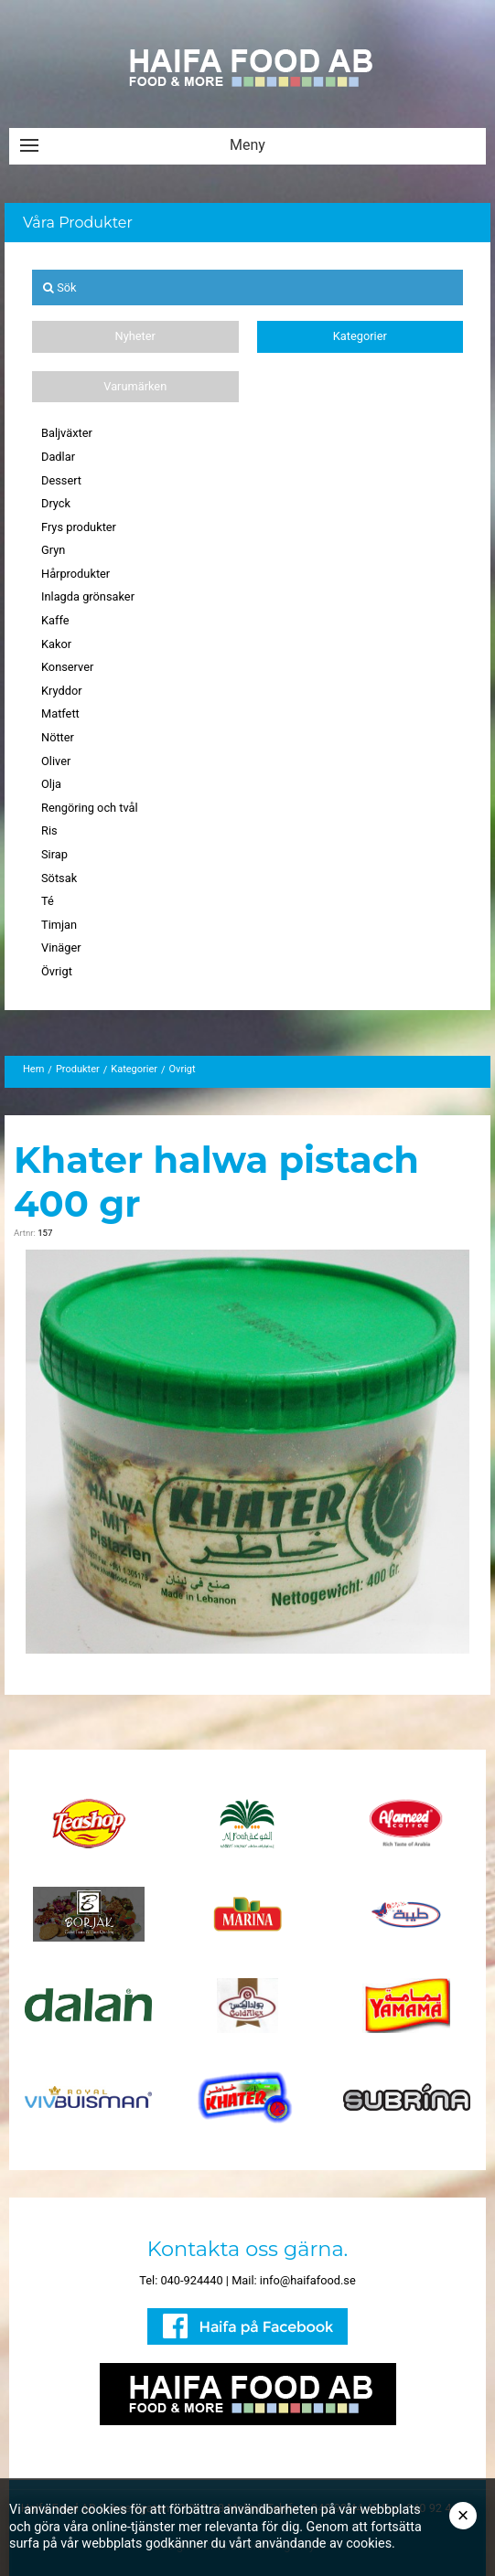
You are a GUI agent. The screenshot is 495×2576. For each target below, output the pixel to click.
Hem (33, 1069)
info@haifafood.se (308, 2280)
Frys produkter (78, 527)
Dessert (61, 480)
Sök (60, 287)
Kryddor (61, 690)
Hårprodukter (75, 573)
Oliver (55, 761)
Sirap (54, 854)
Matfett (60, 713)
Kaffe (55, 620)
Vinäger (61, 947)
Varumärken (135, 386)
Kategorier (360, 336)
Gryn (53, 550)
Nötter (57, 737)
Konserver (67, 667)
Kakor (56, 644)
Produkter (78, 1069)
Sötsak (59, 878)
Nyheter (135, 336)
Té (47, 901)
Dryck (55, 503)
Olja (51, 784)
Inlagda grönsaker (88, 596)
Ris (49, 830)
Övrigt (56, 971)
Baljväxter (66, 433)
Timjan (59, 924)
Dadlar (58, 456)
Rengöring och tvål (89, 807)
